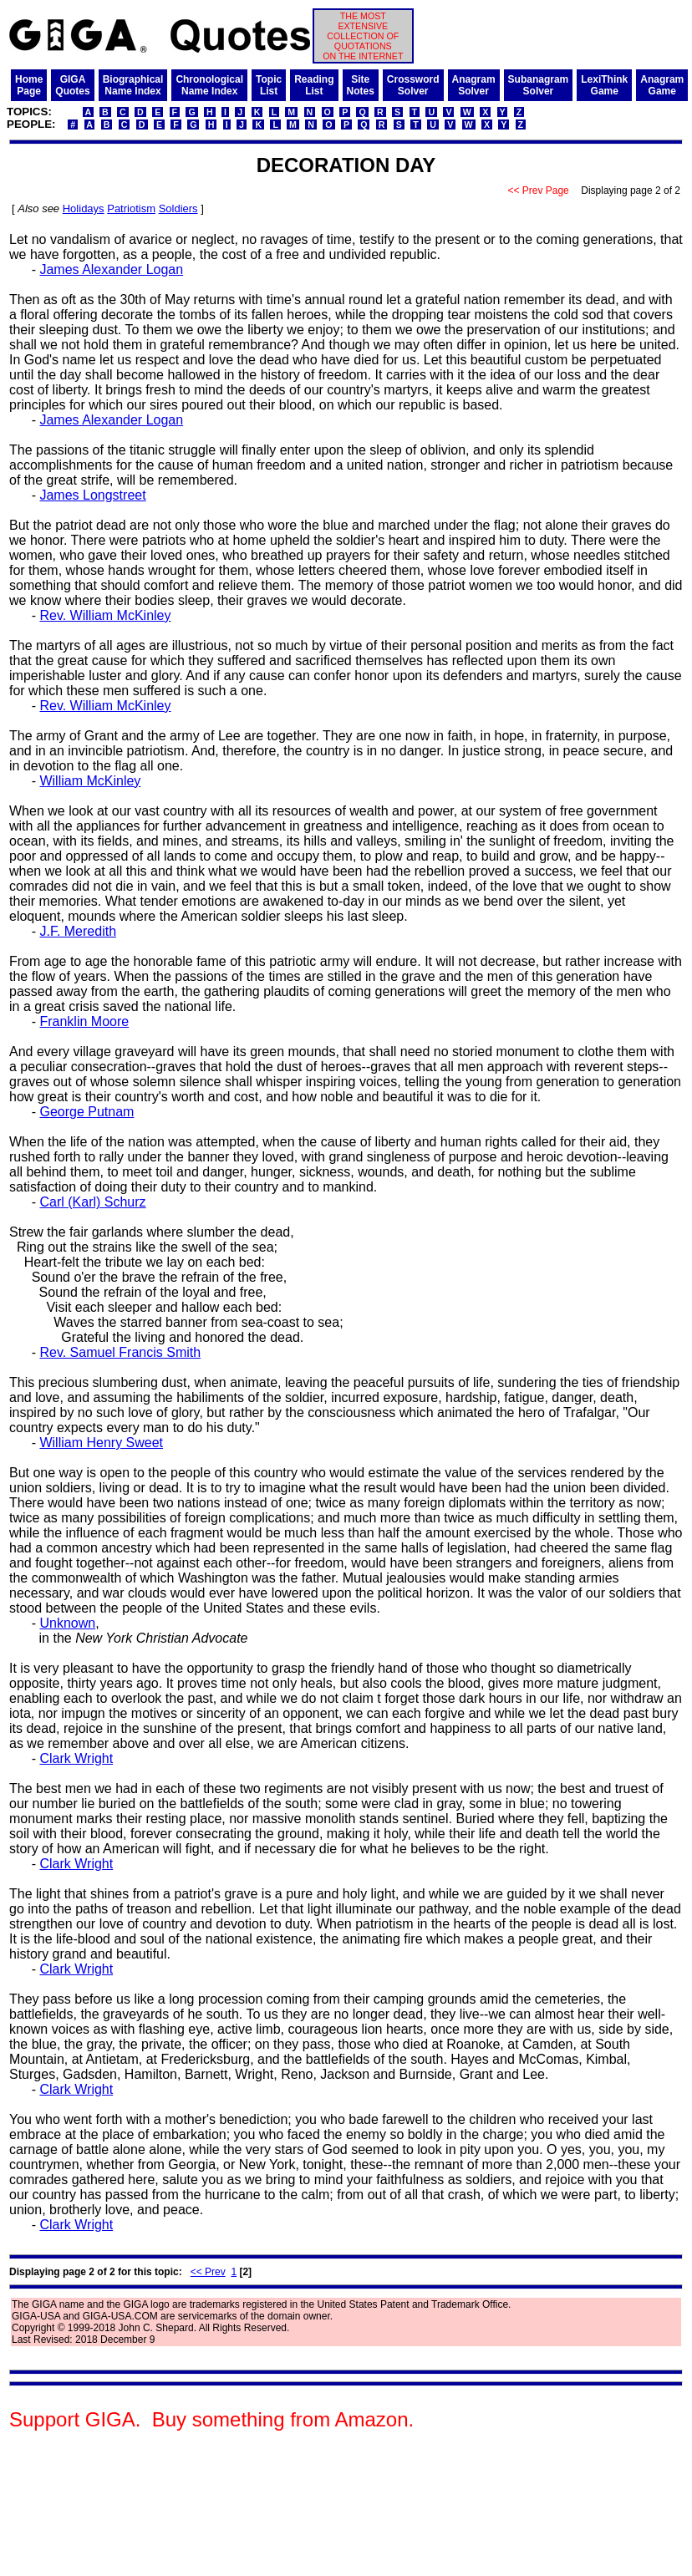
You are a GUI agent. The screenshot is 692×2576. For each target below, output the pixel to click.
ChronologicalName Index (209, 85)
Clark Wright (76, 1758)
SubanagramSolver (538, 85)
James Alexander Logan (111, 269)
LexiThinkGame (604, 85)
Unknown (67, 1623)
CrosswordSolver (413, 85)
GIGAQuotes (72, 85)
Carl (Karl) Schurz (92, 1202)
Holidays (83, 208)
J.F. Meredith (77, 931)
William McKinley (89, 781)
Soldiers (178, 208)
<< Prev (208, 2272)
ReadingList (313, 85)
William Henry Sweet (101, 1442)
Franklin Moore (84, 1021)
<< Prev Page (538, 190)
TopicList (269, 85)
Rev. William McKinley (104, 615)
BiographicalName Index (133, 85)
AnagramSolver (474, 85)
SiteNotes (360, 85)
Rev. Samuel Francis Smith (120, 1352)
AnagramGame (662, 85)
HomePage (29, 85)
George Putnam (86, 1112)
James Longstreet (92, 495)
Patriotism (131, 208)
